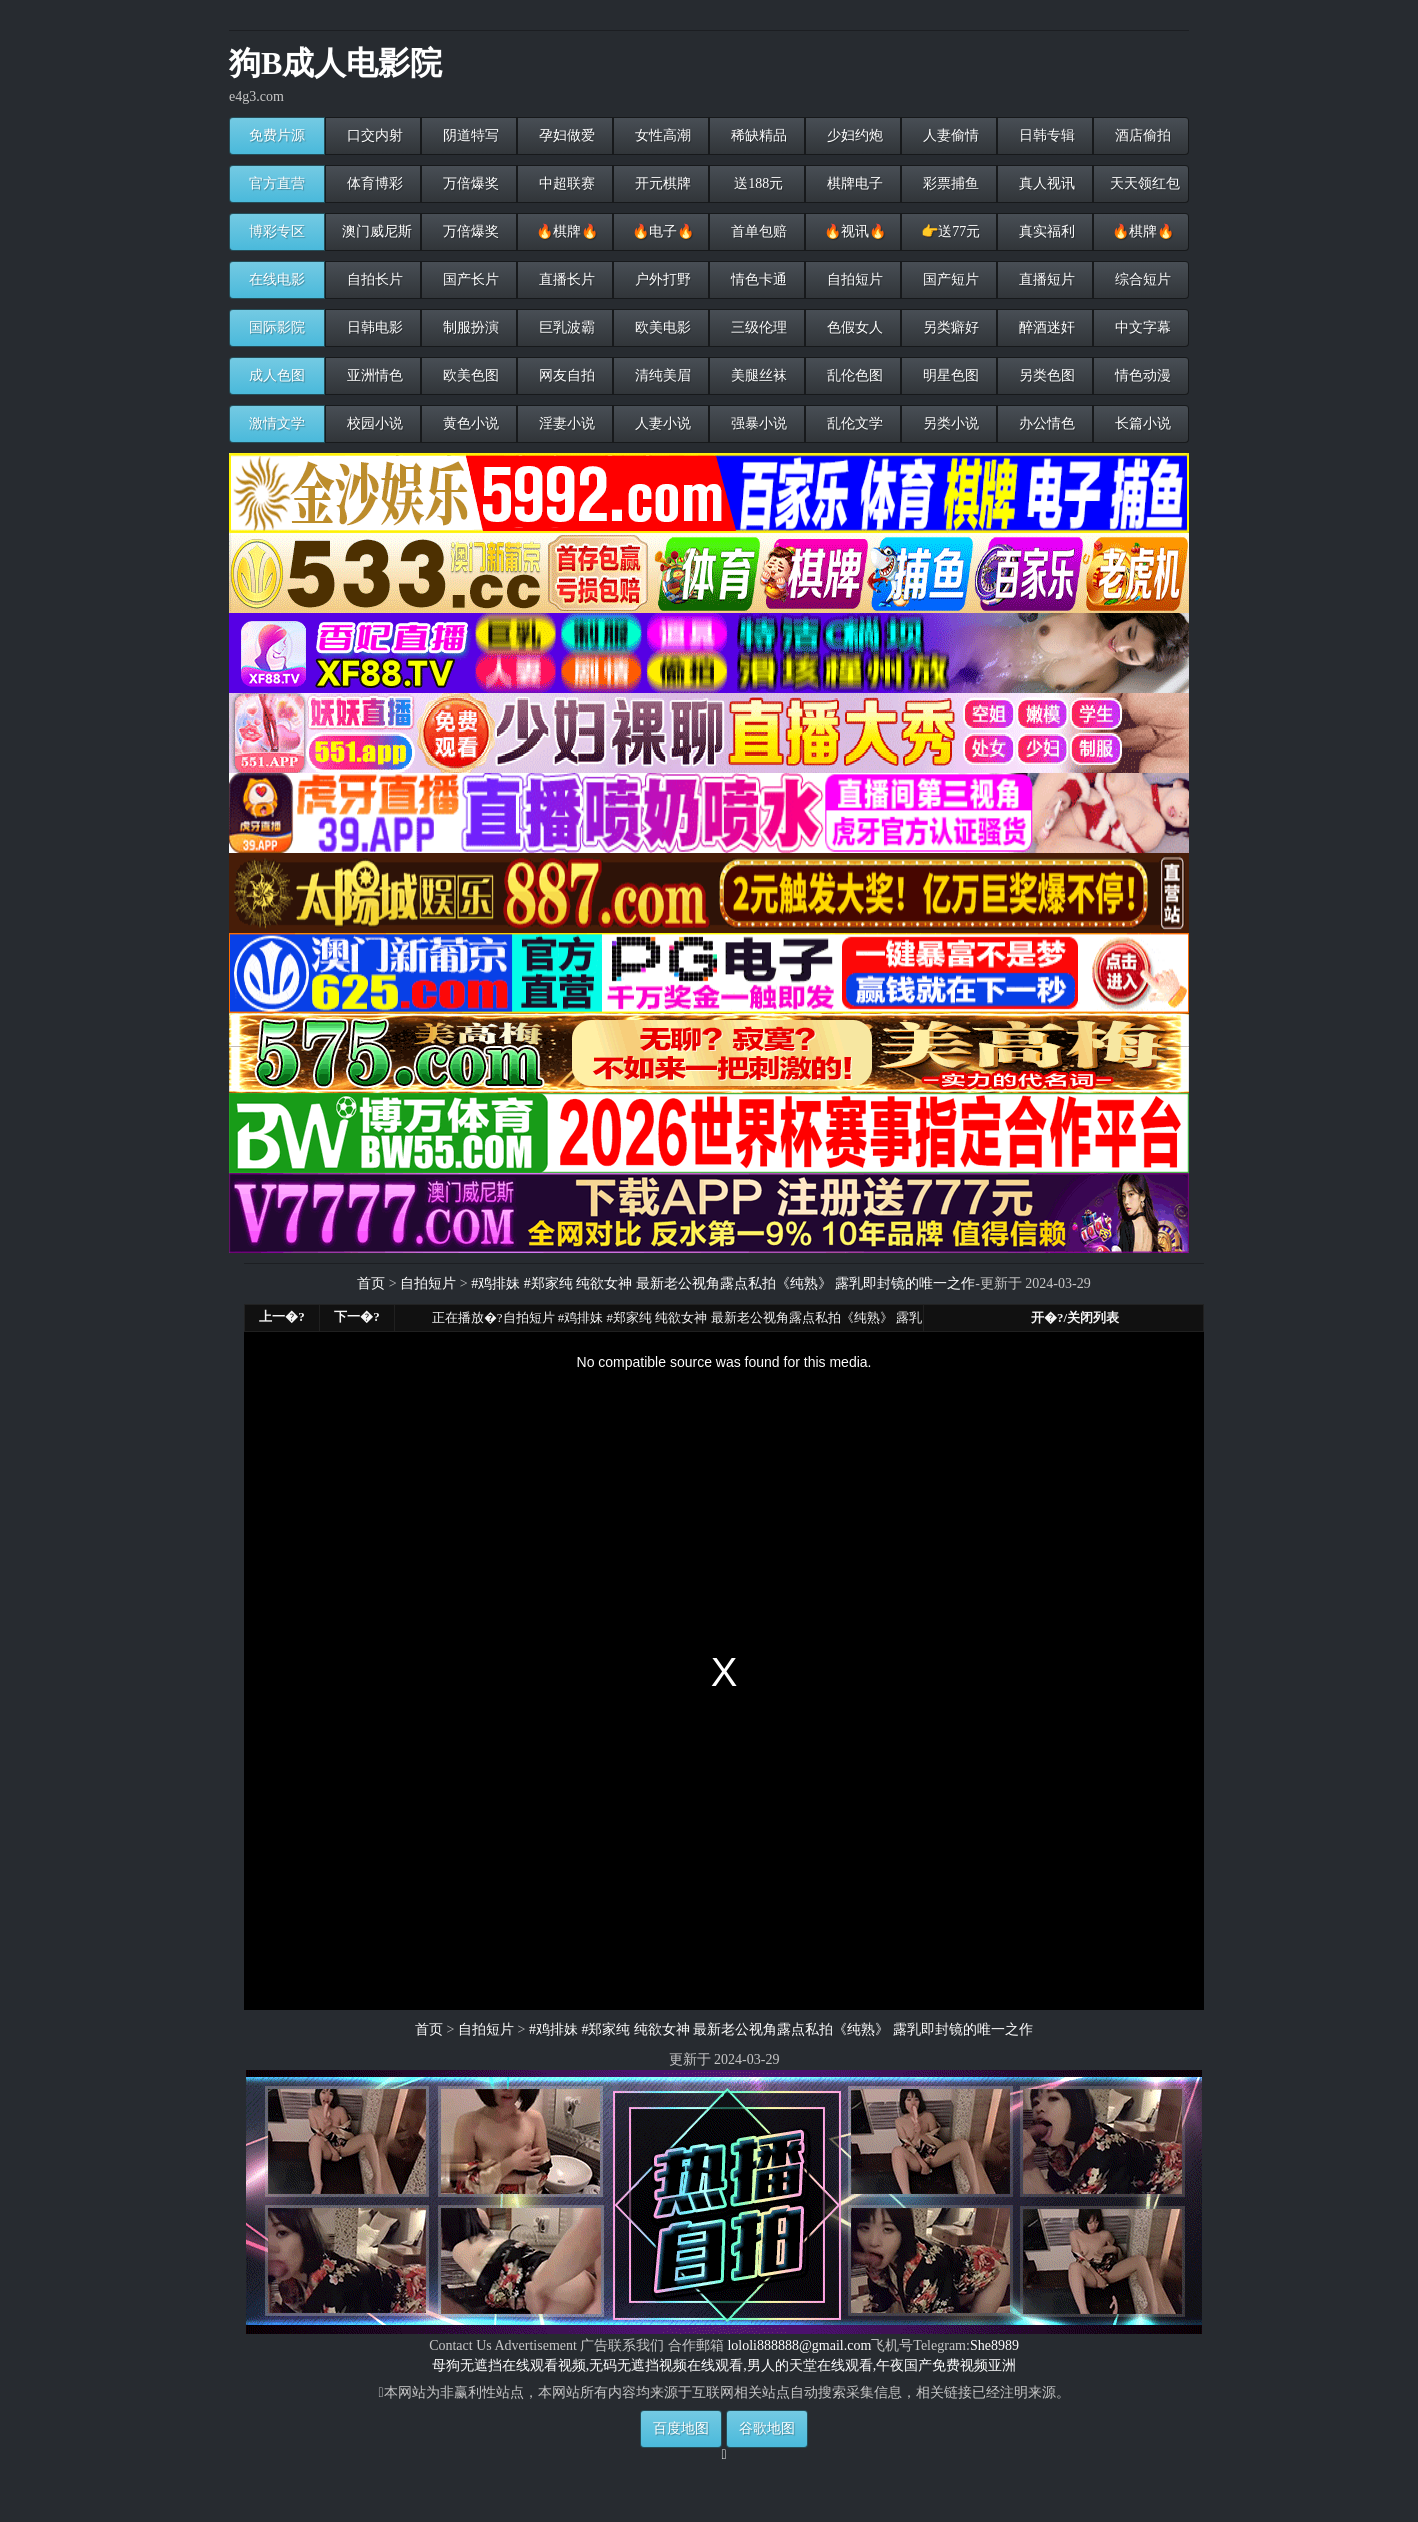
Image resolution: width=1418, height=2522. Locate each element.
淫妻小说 (565, 423)
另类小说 (949, 423)
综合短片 (1141, 279)
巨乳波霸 (565, 327)
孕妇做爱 (565, 135)
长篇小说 (1141, 423)
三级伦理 (757, 327)
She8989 (994, 2345)
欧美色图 (469, 375)
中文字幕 (1141, 327)
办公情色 (1045, 423)
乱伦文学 (853, 423)
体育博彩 (373, 183)
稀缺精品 (757, 135)
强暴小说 (757, 423)
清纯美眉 (661, 375)
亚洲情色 (373, 375)
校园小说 (373, 423)
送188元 (757, 183)
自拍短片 (853, 279)
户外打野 (661, 279)
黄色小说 (469, 423)
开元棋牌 (661, 183)
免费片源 (277, 135)
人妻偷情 (949, 135)
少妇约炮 (853, 135)
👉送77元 (949, 231)
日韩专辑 (1045, 135)
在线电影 (277, 279)
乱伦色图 (853, 375)
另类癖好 (949, 327)
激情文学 (277, 423)
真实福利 (1045, 231)
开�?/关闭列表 (1075, 1317)
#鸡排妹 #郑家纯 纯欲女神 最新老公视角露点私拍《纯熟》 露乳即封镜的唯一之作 (723, 1283)
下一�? (357, 1316)
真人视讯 (1045, 183)
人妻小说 (661, 423)
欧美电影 (661, 327)
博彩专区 (277, 231)
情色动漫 (1141, 375)
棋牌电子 (853, 183)
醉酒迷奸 (1045, 327)
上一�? (282, 1316)
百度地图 (681, 2428)
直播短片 (1045, 279)
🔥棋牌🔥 (565, 231)
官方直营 (277, 183)
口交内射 (373, 135)
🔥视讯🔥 (853, 231)
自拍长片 (373, 279)
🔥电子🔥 (661, 231)
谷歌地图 (767, 2428)
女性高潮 (661, 135)
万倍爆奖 (469, 183)
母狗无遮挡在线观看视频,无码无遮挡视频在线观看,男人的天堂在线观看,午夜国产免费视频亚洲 (724, 2365)
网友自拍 (565, 375)
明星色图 (949, 375)
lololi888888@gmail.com (799, 2345)
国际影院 (277, 327)
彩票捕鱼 (949, 183)
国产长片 (469, 279)
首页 (371, 1283)
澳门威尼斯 (375, 231)
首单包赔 (757, 231)
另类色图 (1045, 375)
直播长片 (565, 279)
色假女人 (853, 327)
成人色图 (277, 375)
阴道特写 (469, 135)
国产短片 (949, 279)
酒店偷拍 (1141, 135)
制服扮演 (469, 327)
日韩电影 (373, 327)
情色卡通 (757, 279)
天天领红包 (1143, 183)
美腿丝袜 (757, 375)
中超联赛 (565, 183)
